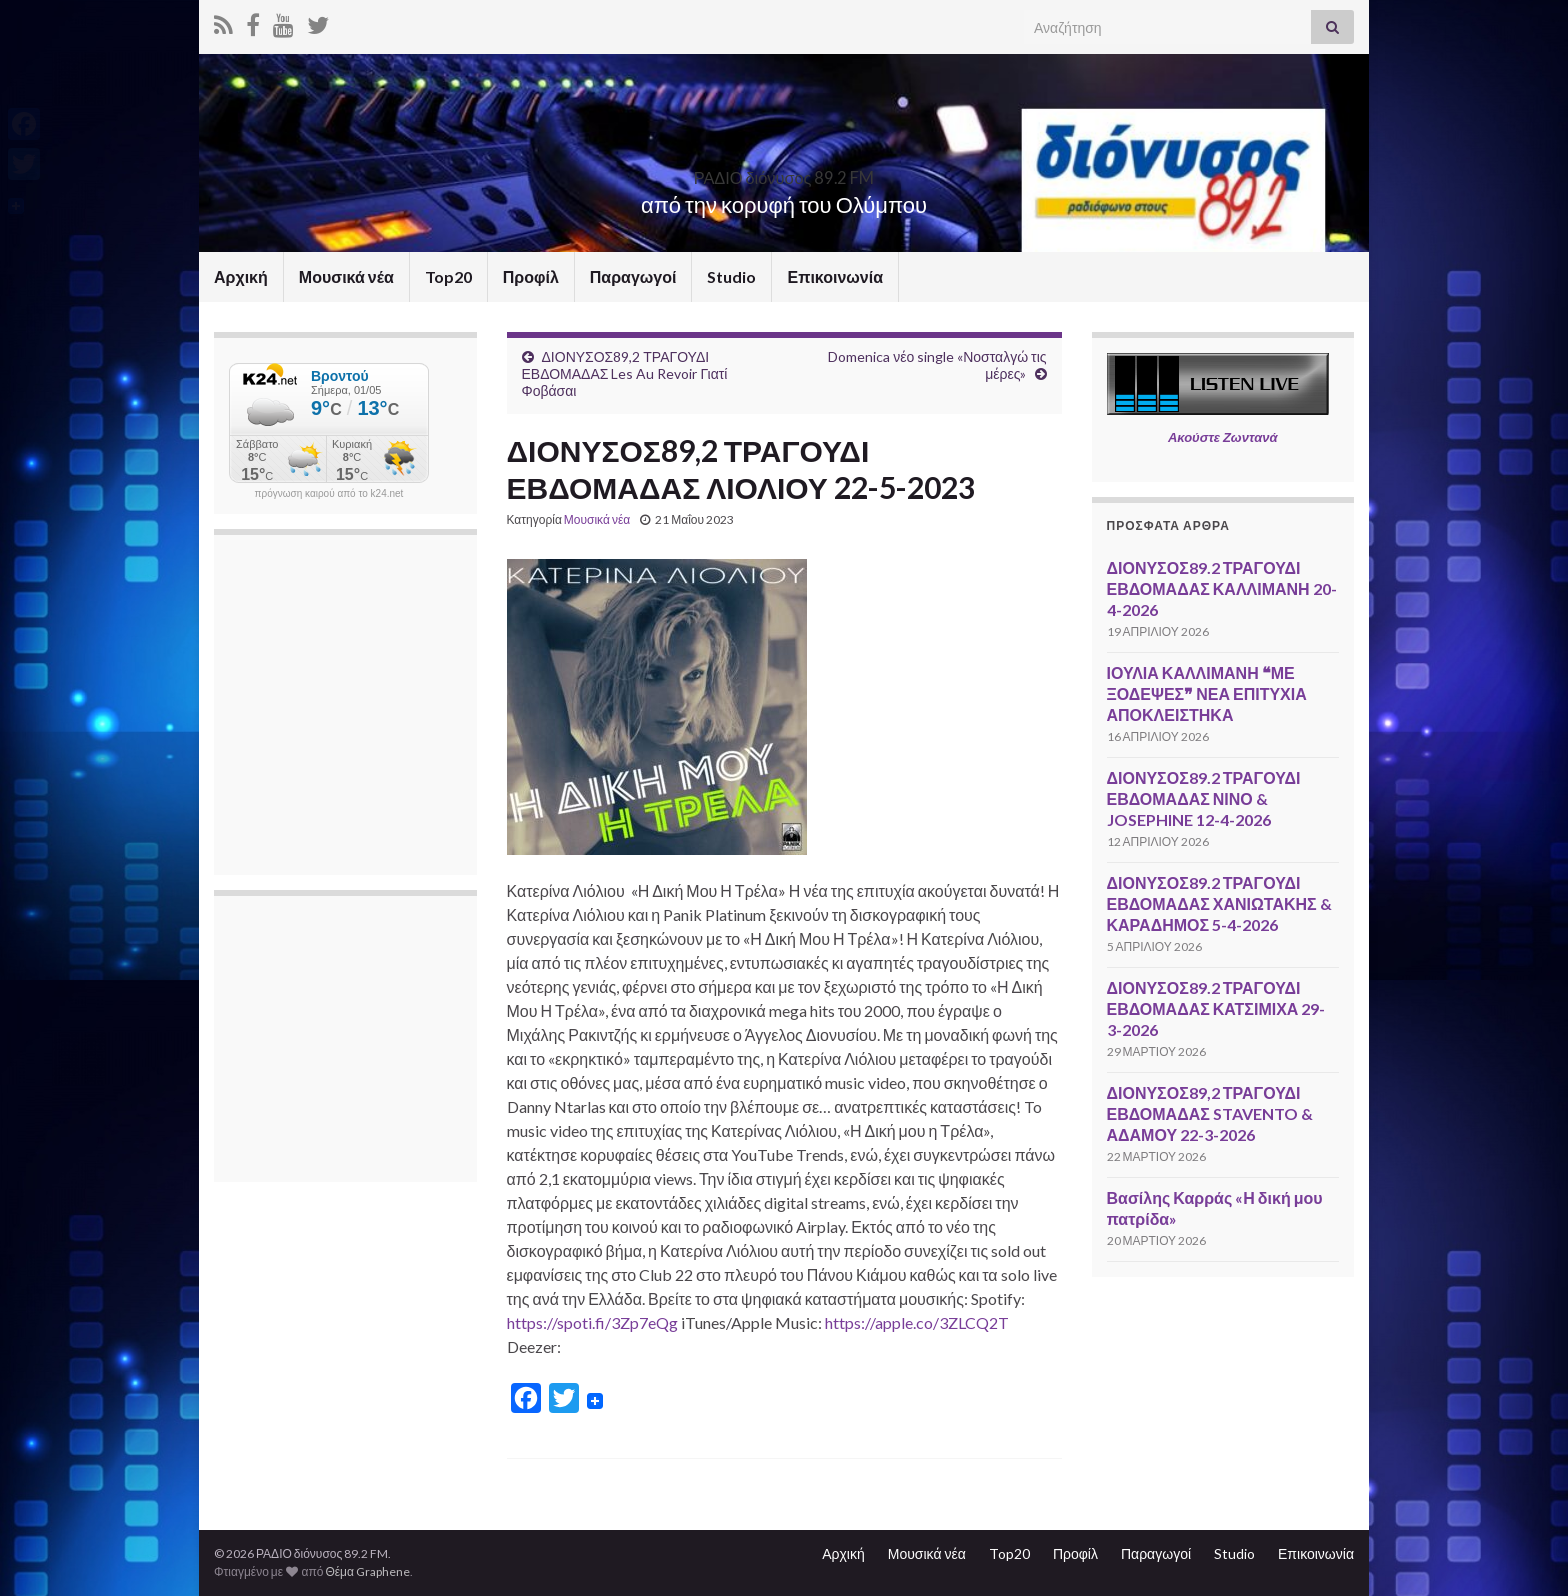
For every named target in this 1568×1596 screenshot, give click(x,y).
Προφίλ (531, 276)
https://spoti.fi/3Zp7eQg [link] (592, 1322)
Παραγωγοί (633, 276)
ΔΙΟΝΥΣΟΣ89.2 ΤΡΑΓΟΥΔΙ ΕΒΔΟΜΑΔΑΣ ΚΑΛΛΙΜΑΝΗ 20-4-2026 (1222, 588)
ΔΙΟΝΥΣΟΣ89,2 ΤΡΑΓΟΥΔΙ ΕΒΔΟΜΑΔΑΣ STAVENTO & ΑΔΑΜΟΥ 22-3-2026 (1210, 1113)
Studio (731, 276)
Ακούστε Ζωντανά (1223, 437)
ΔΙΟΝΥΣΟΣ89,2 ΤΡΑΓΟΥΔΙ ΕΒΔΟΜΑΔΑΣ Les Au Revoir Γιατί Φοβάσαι (625, 373)
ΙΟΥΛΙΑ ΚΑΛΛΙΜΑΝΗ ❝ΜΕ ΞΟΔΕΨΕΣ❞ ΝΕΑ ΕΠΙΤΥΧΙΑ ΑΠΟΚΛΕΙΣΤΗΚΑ (1207, 693)
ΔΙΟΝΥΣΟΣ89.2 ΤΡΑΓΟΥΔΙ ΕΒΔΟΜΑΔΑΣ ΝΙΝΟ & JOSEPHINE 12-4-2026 (1204, 798)
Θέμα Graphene (367, 1571)
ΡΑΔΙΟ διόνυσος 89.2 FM (784, 171)
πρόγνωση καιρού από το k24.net (329, 494)
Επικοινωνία (835, 276)
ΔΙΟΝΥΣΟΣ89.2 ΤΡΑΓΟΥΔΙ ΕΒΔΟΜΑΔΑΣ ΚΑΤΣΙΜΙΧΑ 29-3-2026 (1216, 1008)
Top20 (448, 276)
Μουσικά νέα (346, 276)
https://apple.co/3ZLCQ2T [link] (917, 1322)
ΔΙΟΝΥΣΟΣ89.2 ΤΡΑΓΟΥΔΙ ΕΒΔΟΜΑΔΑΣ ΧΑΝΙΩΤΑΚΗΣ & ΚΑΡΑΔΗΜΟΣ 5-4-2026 (1219, 903)
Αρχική (241, 276)
